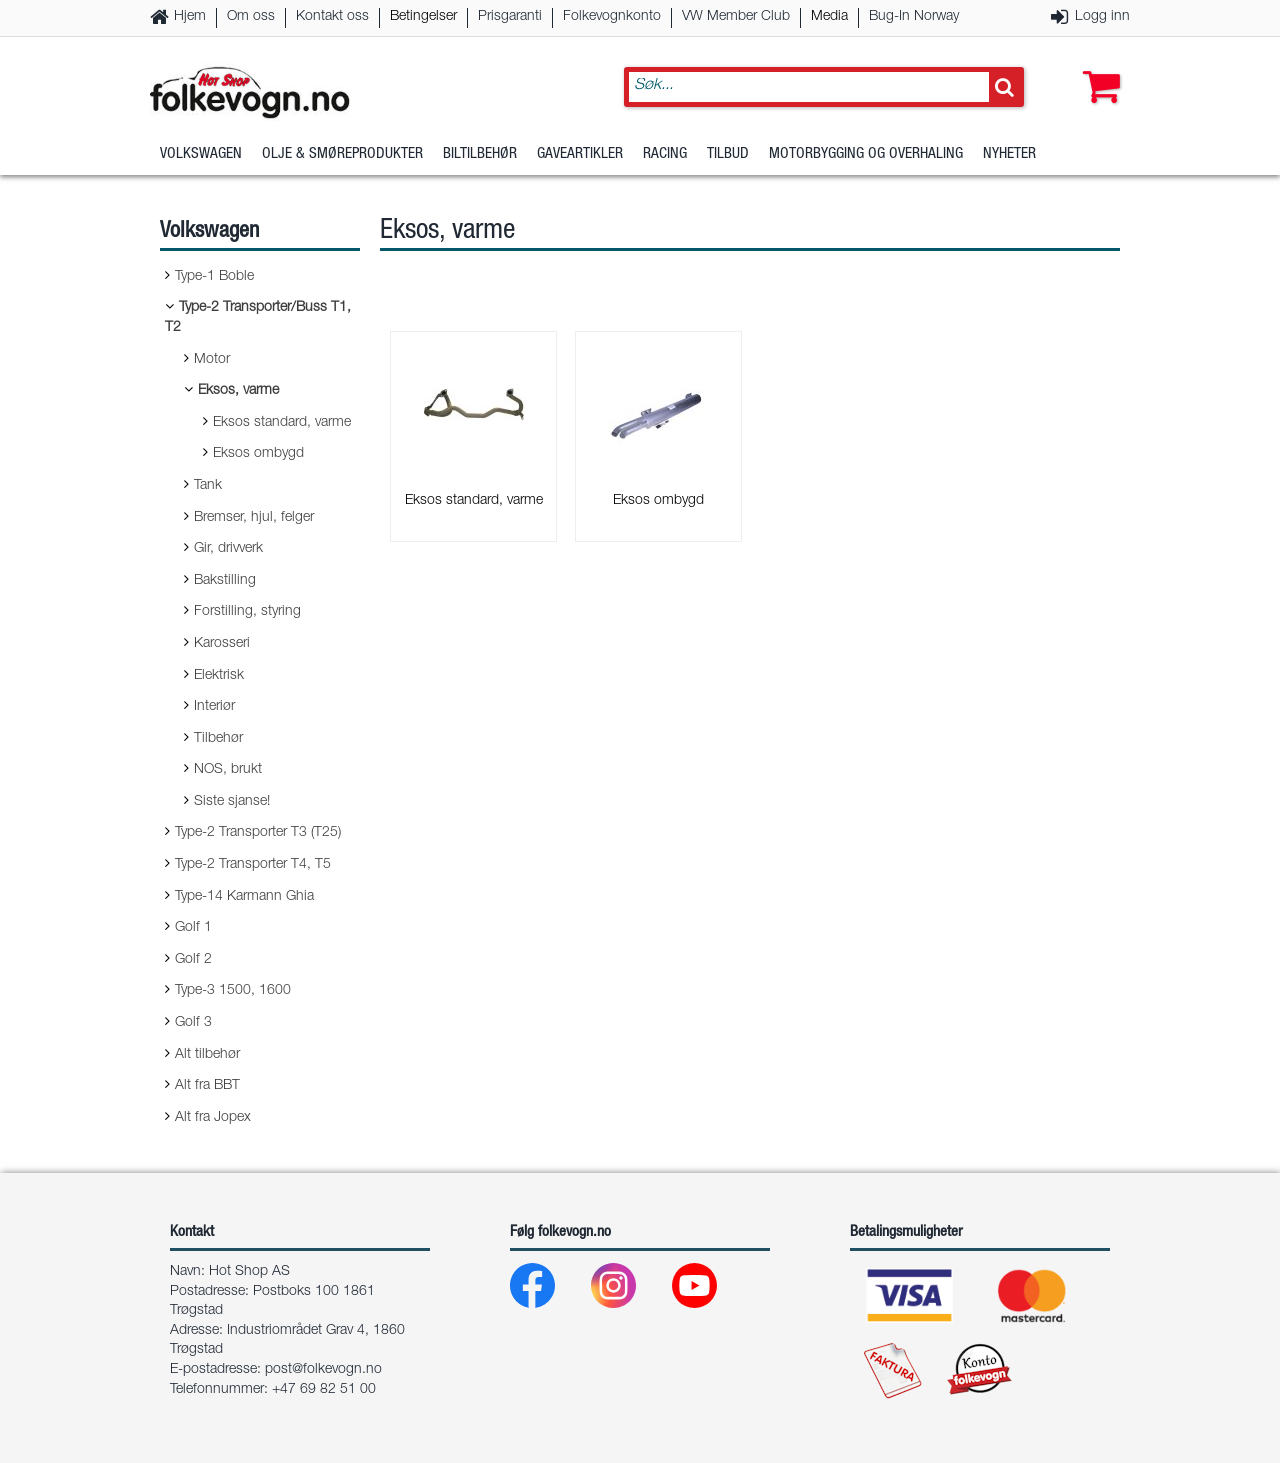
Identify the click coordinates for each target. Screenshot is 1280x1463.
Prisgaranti (510, 17)
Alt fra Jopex (213, 1118)
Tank (208, 486)
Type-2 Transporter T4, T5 (253, 865)
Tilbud (728, 154)
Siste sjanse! (232, 802)
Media (829, 17)
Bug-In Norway (914, 17)
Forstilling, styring (247, 612)
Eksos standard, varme (282, 423)
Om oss (251, 17)
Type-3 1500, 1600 (233, 991)
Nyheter (1009, 154)
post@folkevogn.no (323, 1370)
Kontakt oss (332, 17)
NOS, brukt (228, 770)
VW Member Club (736, 17)
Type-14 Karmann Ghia (244, 897)
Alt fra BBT (207, 1086)
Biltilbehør (480, 154)
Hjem (190, 17)
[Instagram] (629, 1290)
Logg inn (1102, 17)
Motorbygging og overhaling (866, 154)
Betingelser (423, 17)
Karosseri (222, 644)
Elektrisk (219, 676)
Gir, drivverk (228, 549)
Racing (665, 154)
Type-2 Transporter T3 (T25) (258, 833)
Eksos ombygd (258, 454)
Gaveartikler (580, 154)
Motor (212, 360)
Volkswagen (201, 154)
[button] (1097, 67)
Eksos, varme (238, 391)
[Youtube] (710, 1290)
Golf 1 (193, 928)
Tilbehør (218, 739)
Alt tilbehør (207, 1055)
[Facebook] (548, 1290)
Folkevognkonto (612, 17)
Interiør (214, 707)
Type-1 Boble (214, 277)
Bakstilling (225, 581)
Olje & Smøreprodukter (342, 154)
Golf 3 (193, 1023)
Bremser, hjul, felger (254, 518)
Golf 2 (193, 960)
